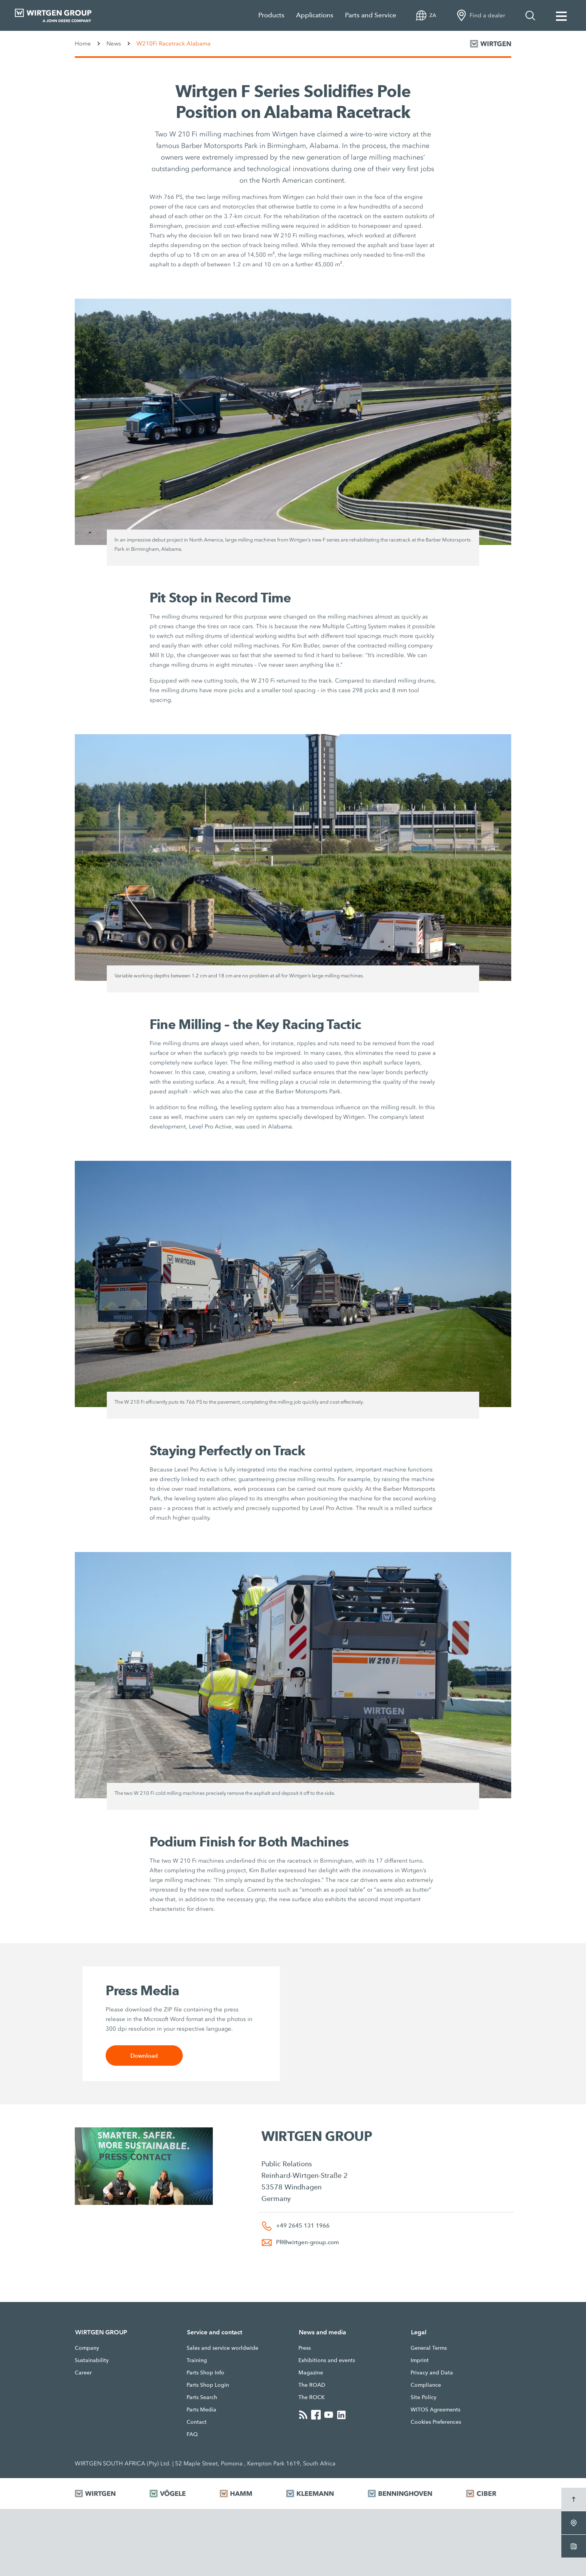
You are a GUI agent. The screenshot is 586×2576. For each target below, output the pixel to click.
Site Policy (423, 2397)
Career (83, 2372)
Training (197, 2360)
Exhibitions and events (326, 2360)
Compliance (426, 2384)
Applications (314, 15)
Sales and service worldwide (222, 2347)
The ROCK (311, 2397)
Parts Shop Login (208, 2384)
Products (271, 15)
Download (144, 2055)
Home (83, 43)
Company (87, 2347)
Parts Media (201, 2409)
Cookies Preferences (436, 2421)
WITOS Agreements (435, 2409)
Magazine (310, 2372)
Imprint (420, 2360)
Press (304, 2347)
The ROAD (311, 2384)
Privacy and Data (432, 2372)
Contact (197, 2421)
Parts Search (202, 2397)
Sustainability (92, 2360)
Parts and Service (370, 15)
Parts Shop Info (205, 2372)
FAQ (192, 2434)
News (113, 43)
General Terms (429, 2347)
